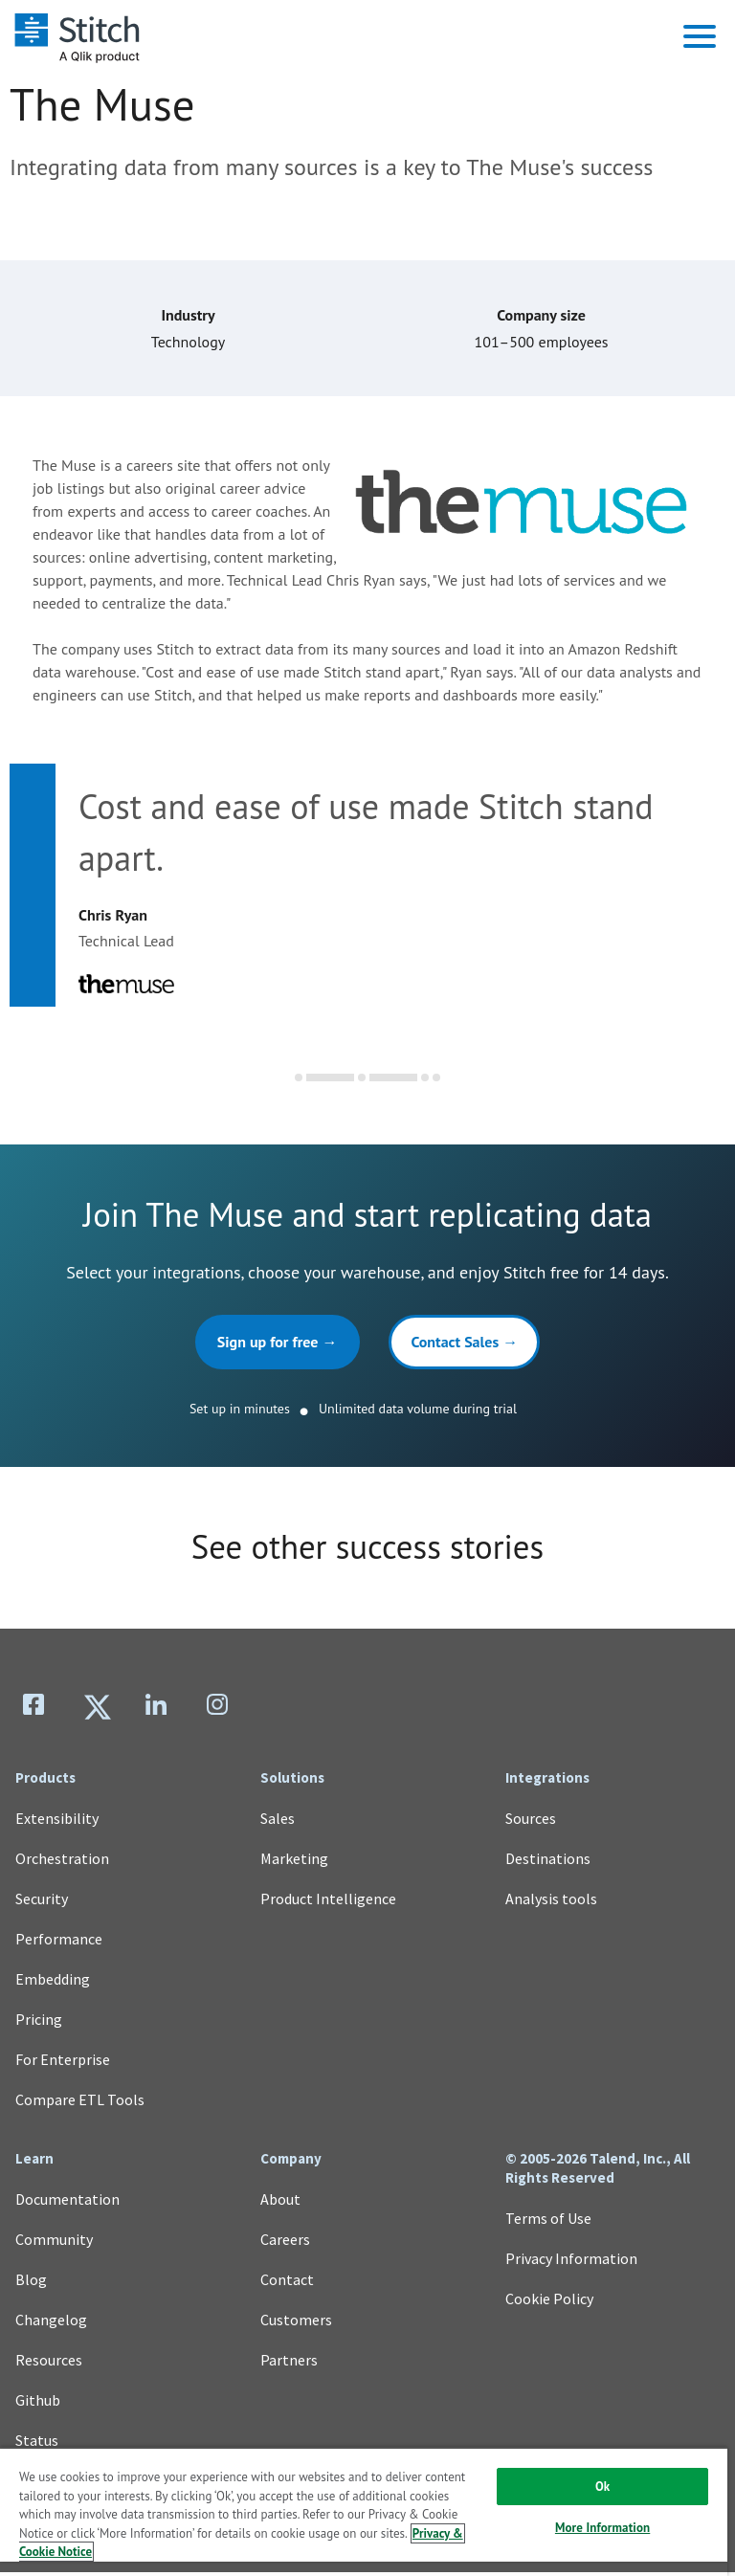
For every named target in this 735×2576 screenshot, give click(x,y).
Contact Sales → (465, 1344)
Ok (602, 2486)
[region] (363, 2511)
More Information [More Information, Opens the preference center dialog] (602, 2528)
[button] (700, 36)
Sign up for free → (276, 1344)
